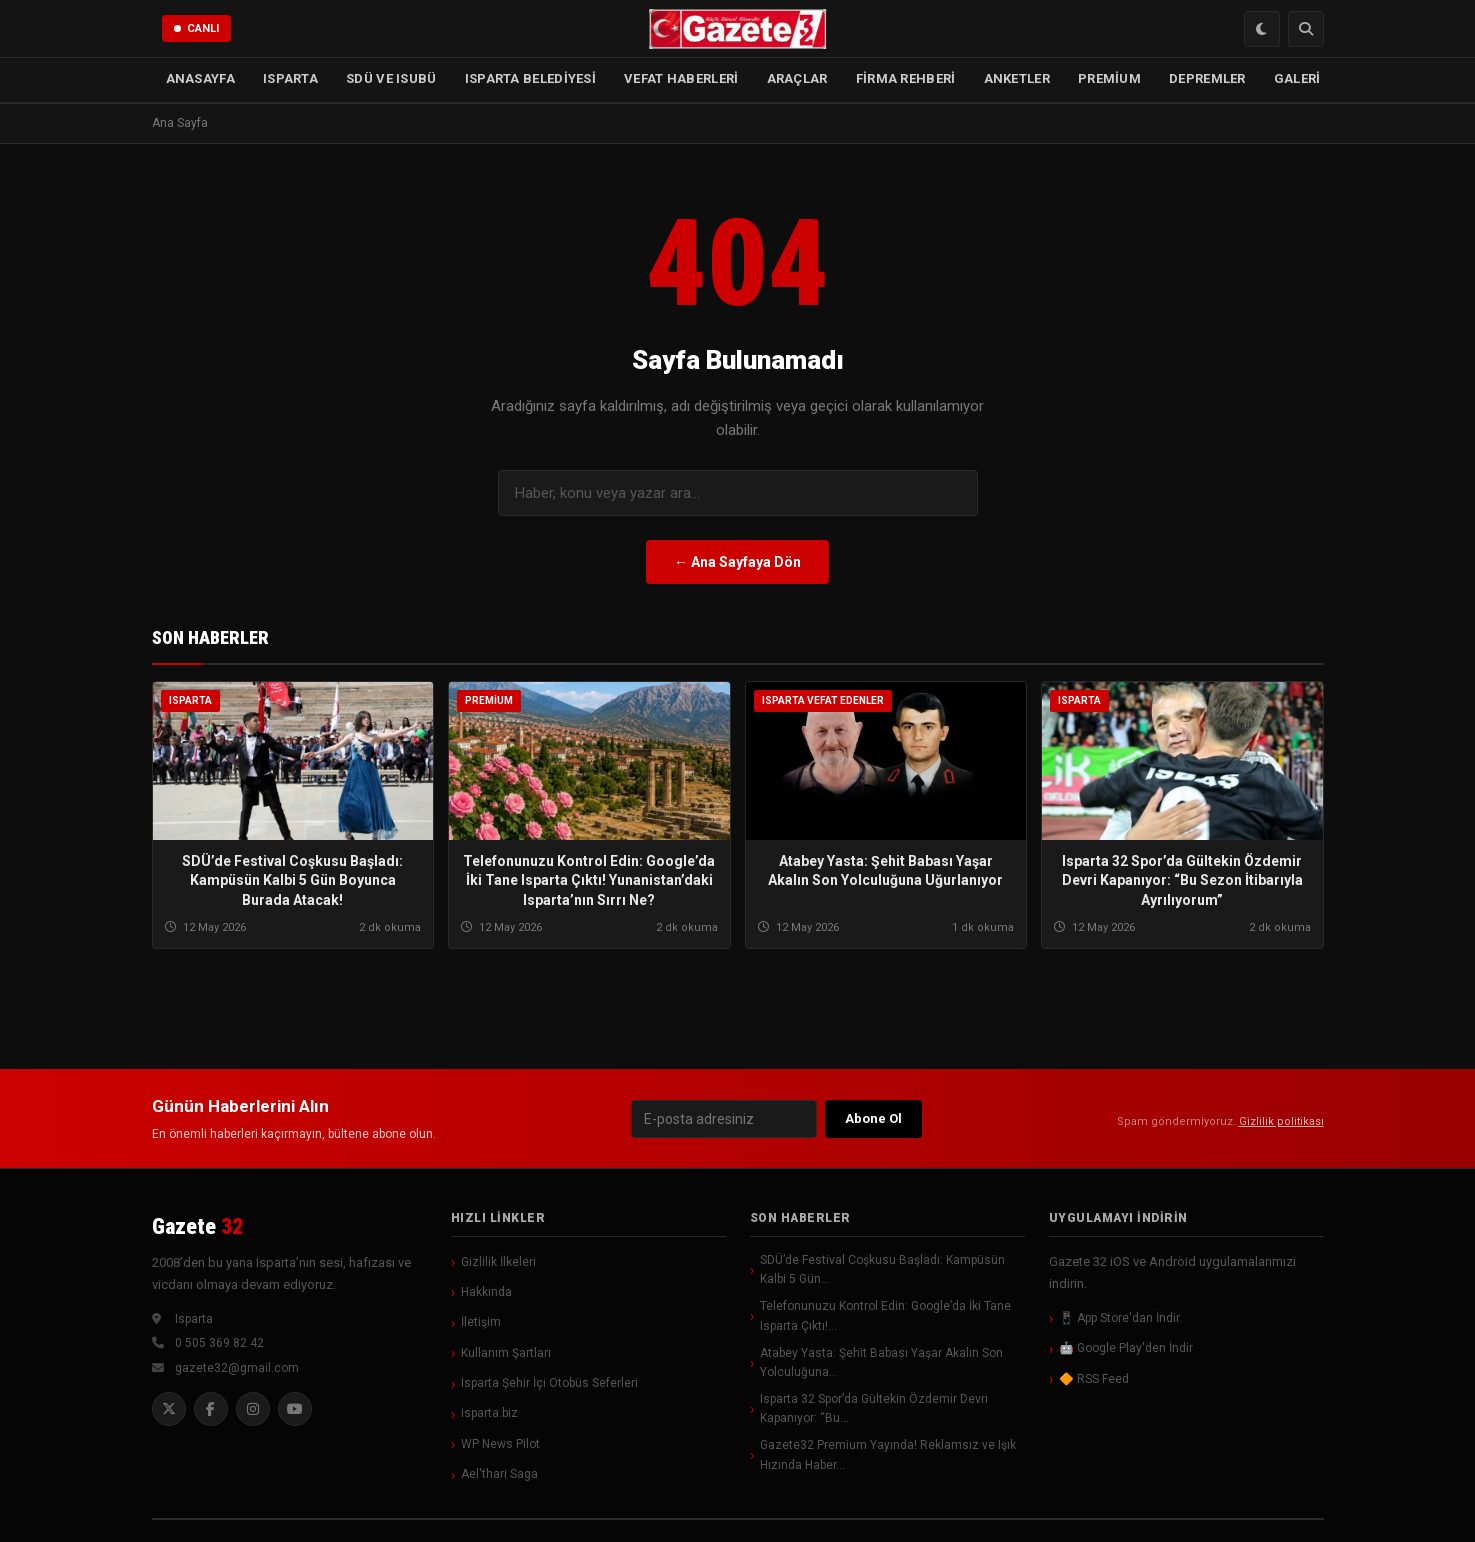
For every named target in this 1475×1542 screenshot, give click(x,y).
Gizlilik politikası (1281, 1121)
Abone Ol (873, 1118)
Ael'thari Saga (499, 1474)
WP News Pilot (500, 1444)
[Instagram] (253, 1409)
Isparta (190, 700)
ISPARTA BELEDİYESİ (530, 78)
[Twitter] (169, 1409)
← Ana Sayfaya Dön (737, 562)
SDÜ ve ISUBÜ (391, 78)
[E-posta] (724, 1119)
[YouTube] (295, 1409)
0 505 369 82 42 (219, 1343)
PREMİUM (1109, 78)
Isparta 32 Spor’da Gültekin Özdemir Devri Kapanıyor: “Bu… (874, 1408)
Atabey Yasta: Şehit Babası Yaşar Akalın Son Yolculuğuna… (881, 1362)
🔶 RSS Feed (1094, 1379)
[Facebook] (211, 1409)
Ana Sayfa (180, 123)
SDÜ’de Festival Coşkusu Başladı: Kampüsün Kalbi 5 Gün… (882, 1269)
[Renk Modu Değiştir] (1262, 29)
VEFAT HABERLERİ (681, 78)
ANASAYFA (200, 78)
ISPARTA (290, 78)
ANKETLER (1017, 78)
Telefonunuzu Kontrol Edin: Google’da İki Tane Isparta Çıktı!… (885, 1315)
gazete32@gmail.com (237, 1368)
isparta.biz (489, 1413)
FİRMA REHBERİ (906, 78)
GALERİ (1297, 78)
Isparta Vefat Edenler (823, 701)
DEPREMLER (1207, 78)
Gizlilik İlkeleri (498, 1262)
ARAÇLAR (797, 78)
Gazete (197, 1226)
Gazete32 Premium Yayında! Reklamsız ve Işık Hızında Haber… (888, 1454)
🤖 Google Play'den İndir (1126, 1348)
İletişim (481, 1322)
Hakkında (486, 1292)
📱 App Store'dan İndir (1119, 1318)
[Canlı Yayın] (196, 29)
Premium (489, 701)
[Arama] (1306, 29)
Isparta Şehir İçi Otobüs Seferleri (549, 1383)
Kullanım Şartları (506, 1353)
